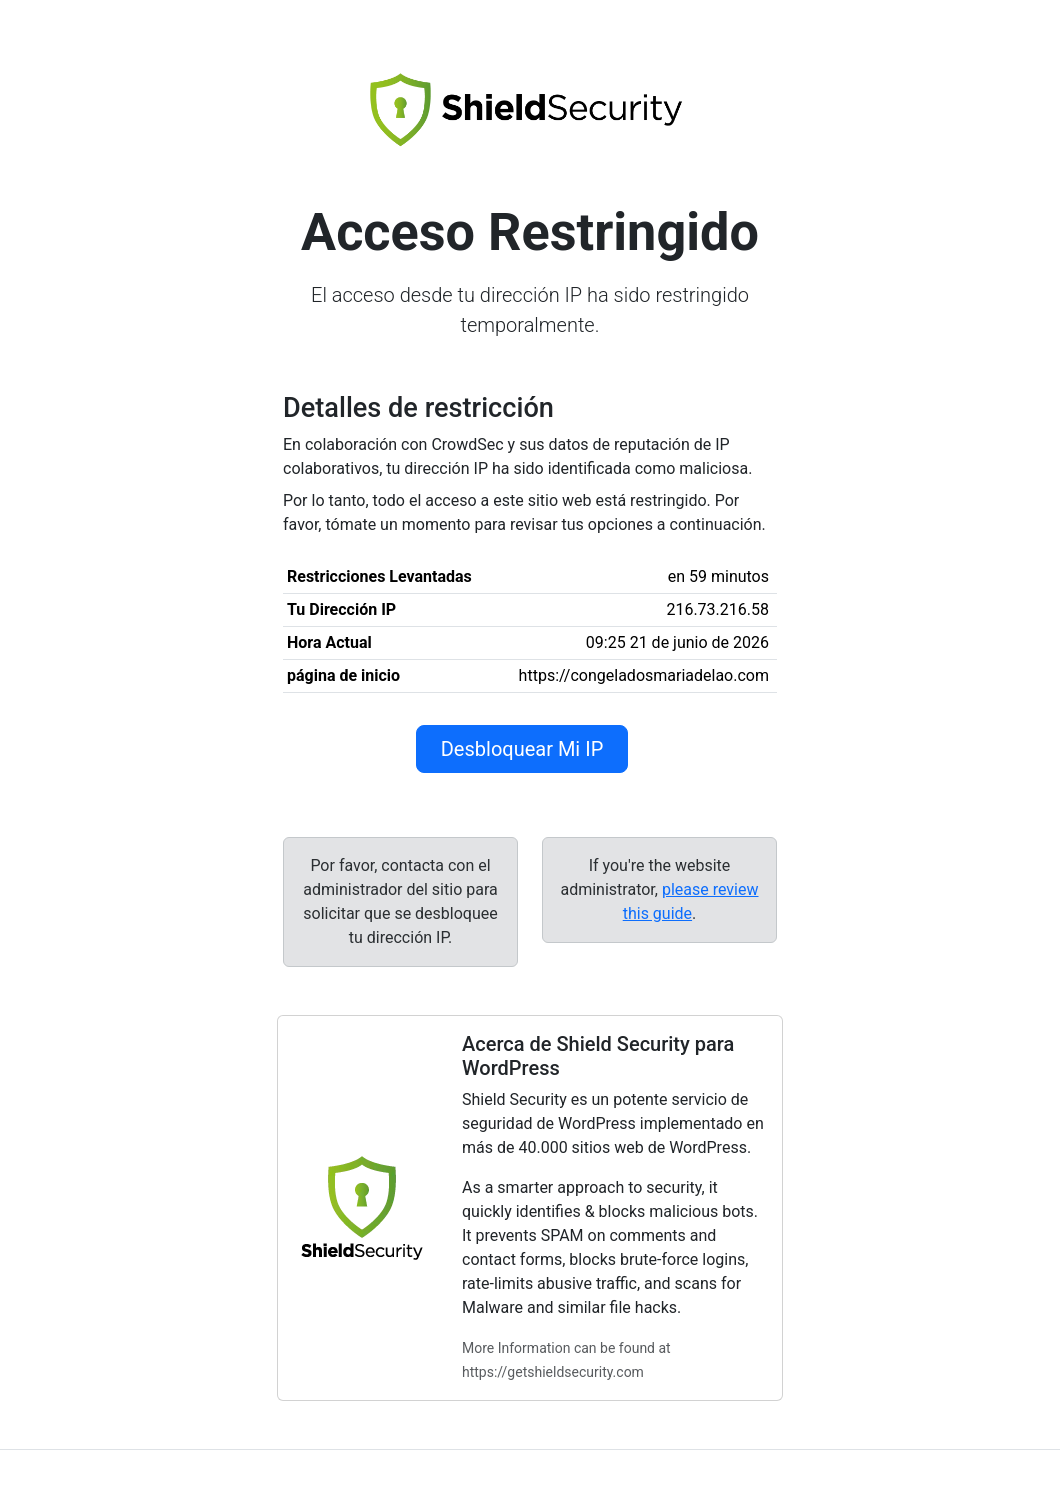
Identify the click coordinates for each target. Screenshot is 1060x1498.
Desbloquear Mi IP (522, 749)
